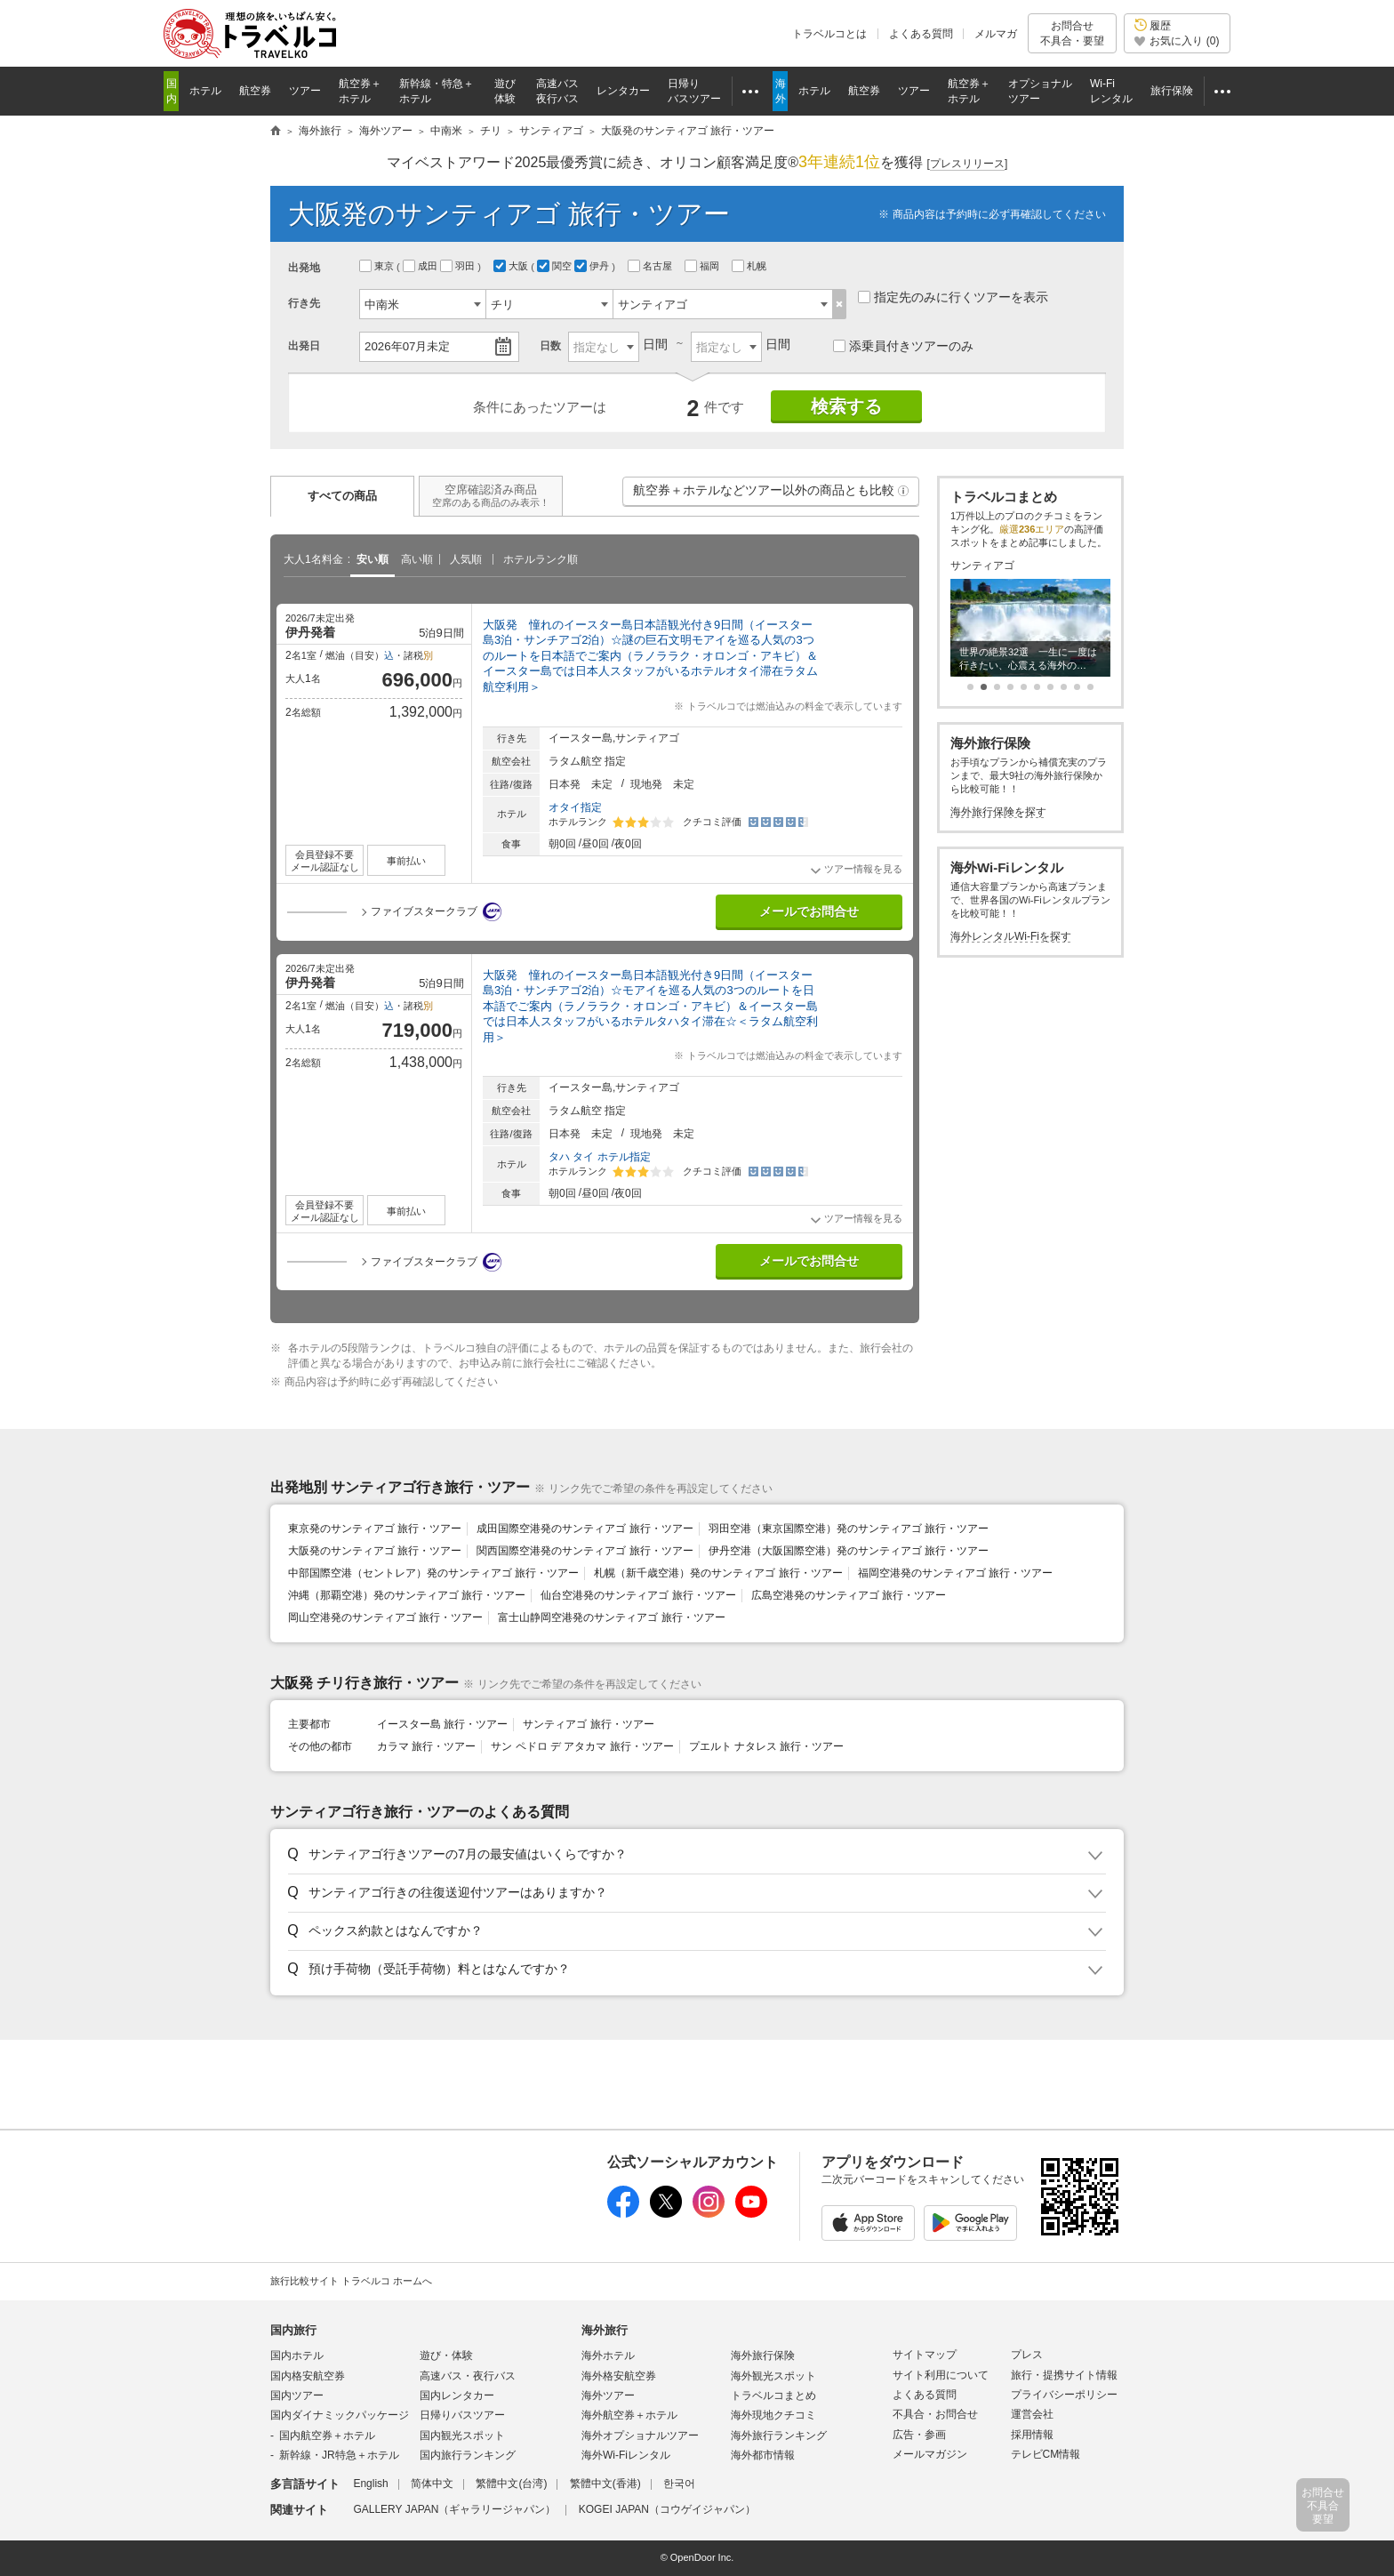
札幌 (750, 266)
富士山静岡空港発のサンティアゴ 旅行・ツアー (611, 1617)
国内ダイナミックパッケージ (339, 2415)
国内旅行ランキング (468, 2455)
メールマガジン (930, 2454)
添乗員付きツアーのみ (903, 346)
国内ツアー (297, 2395)
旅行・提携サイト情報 (1064, 2375)
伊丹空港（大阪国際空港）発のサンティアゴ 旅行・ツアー (849, 1551)
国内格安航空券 (307, 2376)
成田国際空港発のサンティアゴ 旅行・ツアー (585, 1528)
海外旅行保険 (763, 2355)
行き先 (304, 303)
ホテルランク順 (540, 559)
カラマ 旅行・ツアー (426, 1746)
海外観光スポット (773, 2376)
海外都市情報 (763, 2455)
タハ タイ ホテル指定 (600, 1157)
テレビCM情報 (1046, 2454)
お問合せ (1072, 33)
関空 (555, 266)
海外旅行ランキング (779, 2435)
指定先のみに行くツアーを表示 (953, 297)
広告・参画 (919, 2434)
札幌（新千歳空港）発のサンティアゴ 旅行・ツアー (718, 1573)
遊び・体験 (446, 2355)
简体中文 (432, 2483)
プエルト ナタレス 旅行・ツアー (767, 1746)
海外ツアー (608, 2395)
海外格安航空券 (618, 2376)
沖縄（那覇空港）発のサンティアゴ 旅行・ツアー (406, 1595)
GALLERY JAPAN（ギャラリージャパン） (454, 2509)
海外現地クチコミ (773, 2415)
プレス (1027, 2354)
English (370, 2483)
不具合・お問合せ (935, 2414)
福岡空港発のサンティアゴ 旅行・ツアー (955, 1573)
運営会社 (1032, 2414)
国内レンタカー (457, 2395)
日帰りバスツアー (462, 2415)
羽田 (458, 266)
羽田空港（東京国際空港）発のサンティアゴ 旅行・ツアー (849, 1528)
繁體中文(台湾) (511, 2483)
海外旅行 (604, 2330)
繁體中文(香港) (605, 2483)
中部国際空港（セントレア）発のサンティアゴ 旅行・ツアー (433, 1573)
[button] (903, 491)
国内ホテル (297, 2355)
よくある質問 (921, 33)
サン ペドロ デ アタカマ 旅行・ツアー (582, 1746)
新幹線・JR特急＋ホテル (339, 2455)
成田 (421, 266)
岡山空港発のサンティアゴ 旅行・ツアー (385, 1617)
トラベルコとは (829, 33)
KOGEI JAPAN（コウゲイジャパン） (667, 2509)
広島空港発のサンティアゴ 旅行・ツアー (848, 1595)
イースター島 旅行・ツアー (442, 1724)
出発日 (304, 346)
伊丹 (593, 266)
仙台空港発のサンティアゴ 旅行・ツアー (638, 1595)
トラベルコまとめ (773, 2395)
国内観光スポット (462, 2435)
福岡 (703, 266)
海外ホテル (608, 2355)
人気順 (466, 559)
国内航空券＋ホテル (327, 2435)
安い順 (373, 559)
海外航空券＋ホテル (629, 2415)
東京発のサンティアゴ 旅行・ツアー (374, 1528)
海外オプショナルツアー (640, 2435)
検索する (846, 406)
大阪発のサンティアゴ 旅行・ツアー (374, 1551)
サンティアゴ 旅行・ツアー (588, 1724)
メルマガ (995, 33)
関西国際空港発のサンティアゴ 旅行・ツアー (585, 1551)
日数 (550, 346)
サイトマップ (925, 2354)
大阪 (512, 266)
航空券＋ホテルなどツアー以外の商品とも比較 (771, 494)
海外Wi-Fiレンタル (625, 2455)
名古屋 (651, 266)
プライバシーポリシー (1064, 2394)
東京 (378, 266)
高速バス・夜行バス (468, 2376)
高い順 (417, 559)
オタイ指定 (575, 807)
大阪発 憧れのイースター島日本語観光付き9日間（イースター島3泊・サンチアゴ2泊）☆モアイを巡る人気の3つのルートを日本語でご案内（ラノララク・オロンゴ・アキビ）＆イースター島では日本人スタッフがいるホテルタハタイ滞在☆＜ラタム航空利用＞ (650, 1006)
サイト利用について (941, 2375)
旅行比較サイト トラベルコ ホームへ (351, 2280)
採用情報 (1032, 2434)
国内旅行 (293, 2330)
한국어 (679, 2483)
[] (967, 164)
